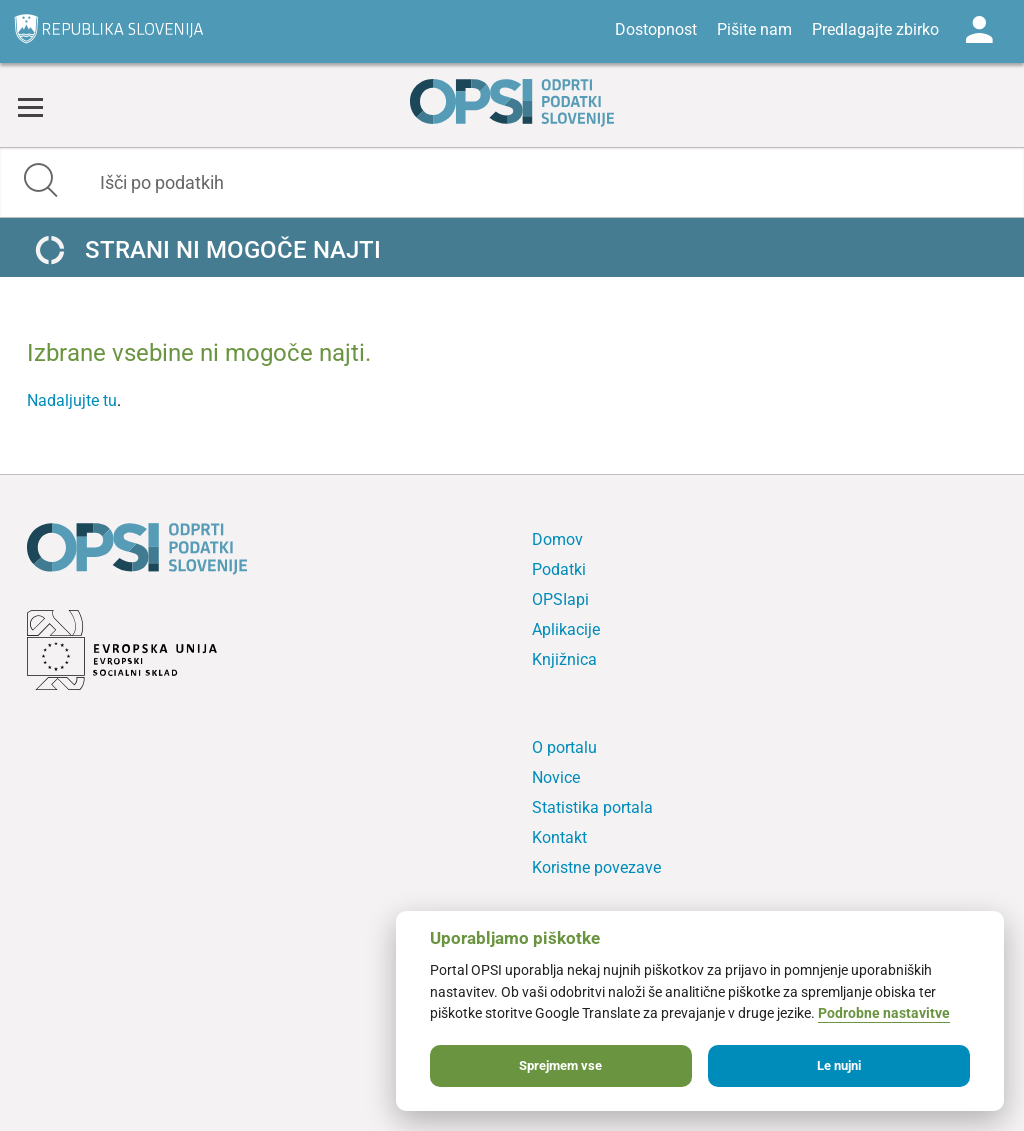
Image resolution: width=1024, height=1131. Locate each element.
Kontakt (559, 837)
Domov (557, 539)
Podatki (559, 569)
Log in (979, 30)
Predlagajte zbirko (875, 29)
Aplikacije (566, 629)
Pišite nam (754, 29)
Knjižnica (564, 659)
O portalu (564, 747)
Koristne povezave (596, 867)
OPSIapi (560, 599)
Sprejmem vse (560, 1065)
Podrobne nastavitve (884, 1013)
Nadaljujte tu (72, 400)
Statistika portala (592, 807)
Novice (556, 777)
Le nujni (839, 1065)
